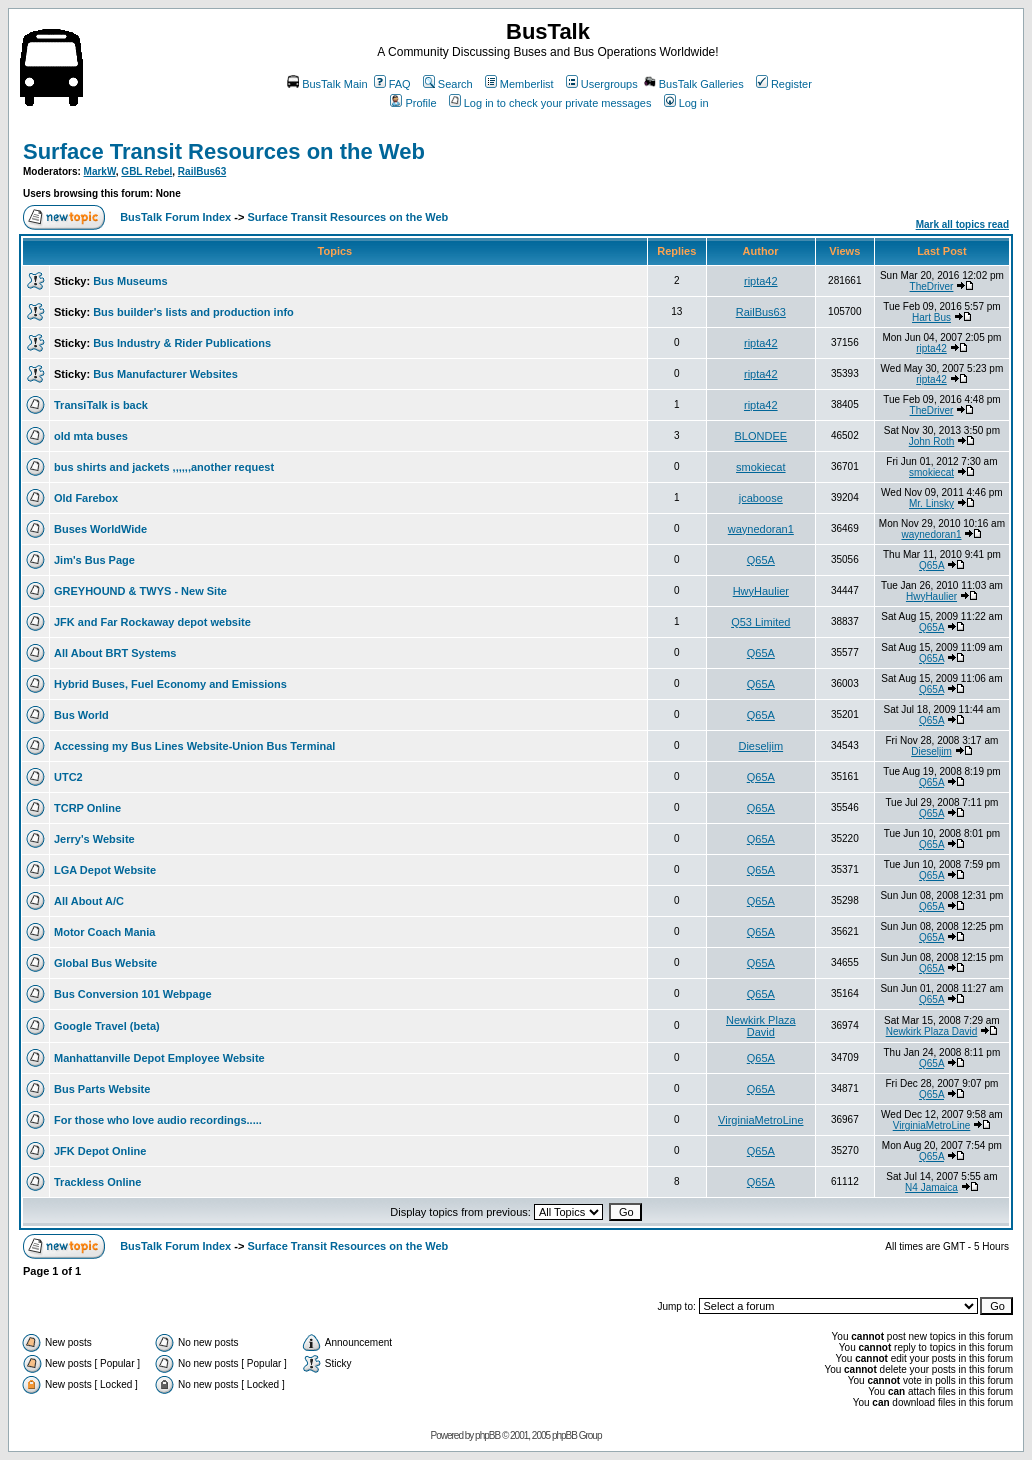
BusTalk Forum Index (175, 217)
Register (784, 84)
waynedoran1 (761, 529)
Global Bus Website (105, 963)
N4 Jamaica (931, 1187)
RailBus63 (202, 171)
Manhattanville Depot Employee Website (159, 1058)
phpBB (487, 1435)
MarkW (100, 171)
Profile (413, 103)
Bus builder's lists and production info (193, 312)
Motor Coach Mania (104, 932)
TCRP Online (87, 808)
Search (448, 84)
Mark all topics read (962, 224)
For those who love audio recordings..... (158, 1120)
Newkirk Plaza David (761, 1026)
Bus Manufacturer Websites (165, 374)
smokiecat (761, 467)
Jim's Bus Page (94, 560)
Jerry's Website (94, 839)
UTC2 (68, 777)
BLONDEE (761, 436)
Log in (686, 103)
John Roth (932, 441)
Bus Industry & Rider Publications (182, 343)
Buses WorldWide (100, 529)
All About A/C (89, 901)
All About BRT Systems (115, 653)
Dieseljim (760, 746)
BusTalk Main (327, 84)
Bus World (81, 715)
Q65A (761, 560)
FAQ (392, 84)
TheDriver (932, 286)
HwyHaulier (761, 591)
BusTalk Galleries (694, 84)
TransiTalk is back (101, 405)
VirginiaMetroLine (760, 1120)
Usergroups (602, 84)
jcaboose (761, 498)
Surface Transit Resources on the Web (224, 151)
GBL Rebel (146, 171)
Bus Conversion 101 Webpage (133, 994)
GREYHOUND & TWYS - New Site (140, 591)
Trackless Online (97, 1182)
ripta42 (761, 281)
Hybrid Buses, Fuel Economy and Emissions (170, 684)
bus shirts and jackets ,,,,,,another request (164, 467)
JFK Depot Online (100, 1151)
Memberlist (519, 84)
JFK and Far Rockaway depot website (152, 622)
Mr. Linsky (931, 503)
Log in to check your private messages (550, 103)
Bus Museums (130, 281)
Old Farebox (86, 498)
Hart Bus (931, 317)
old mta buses (91, 436)
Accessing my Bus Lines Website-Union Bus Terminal (194, 746)
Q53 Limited (760, 622)
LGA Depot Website (105, 870)
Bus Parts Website (102, 1089)
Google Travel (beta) (107, 1026)
